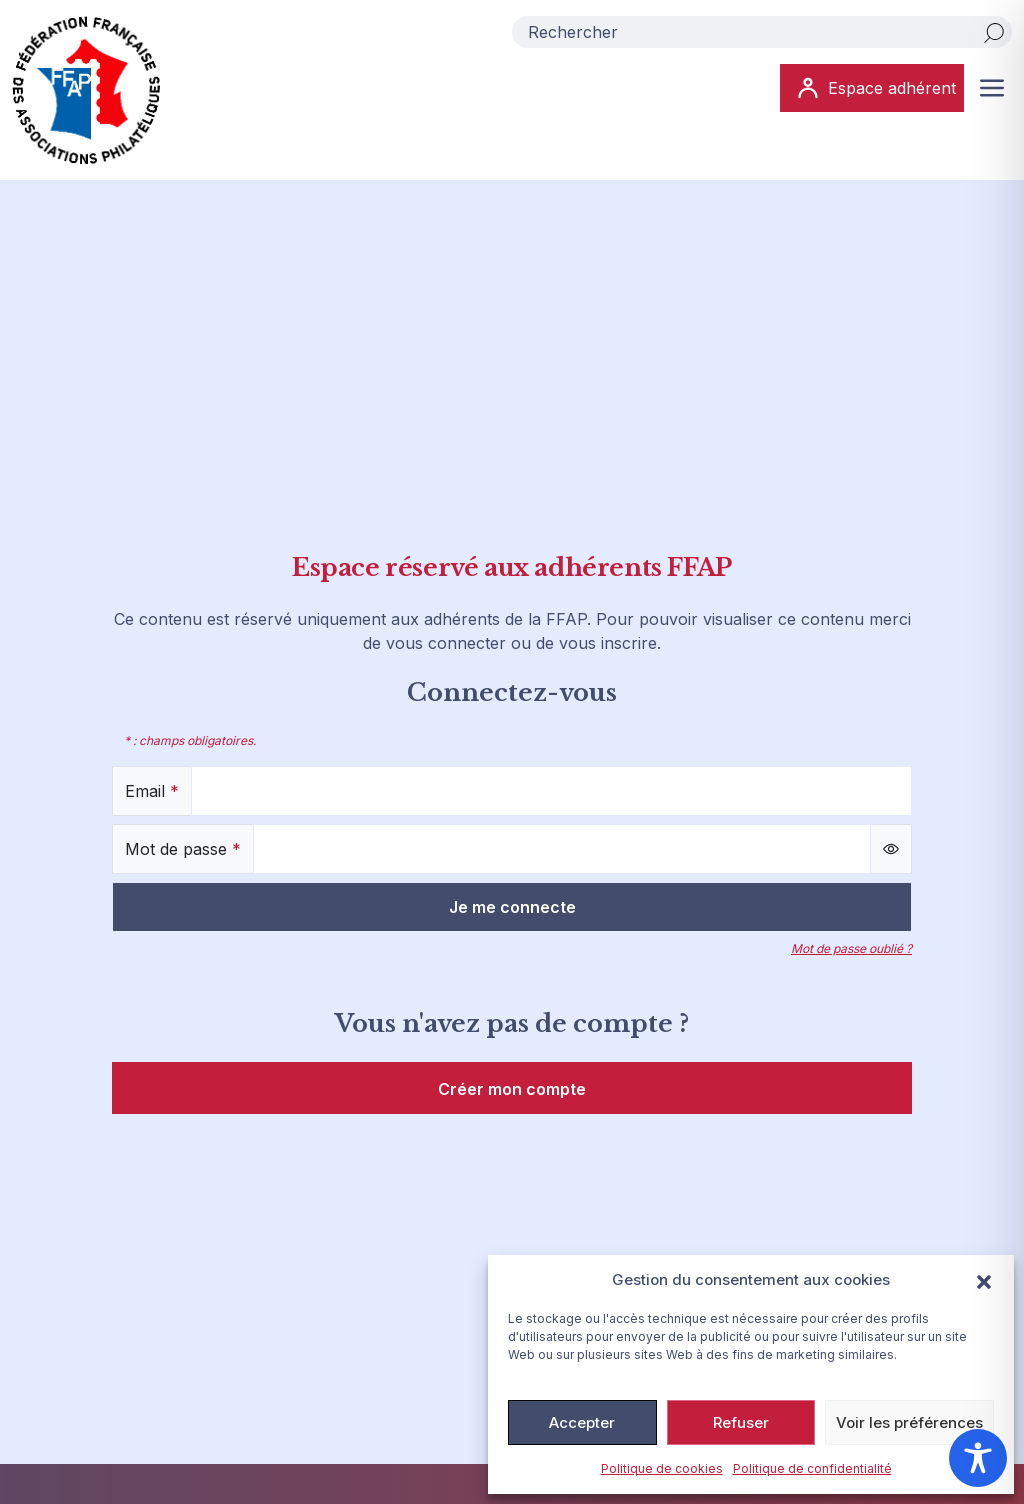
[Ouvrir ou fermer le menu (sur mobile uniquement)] (992, 88)
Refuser (741, 1422)
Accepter (582, 1422)
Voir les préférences (909, 1422)
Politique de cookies (662, 1468)
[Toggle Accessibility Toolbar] (978, 1458)
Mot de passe (183, 849)
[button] (984, 1280)
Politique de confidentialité (812, 1468)
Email (152, 791)
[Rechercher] (994, 32)
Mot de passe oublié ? (851, 948)
